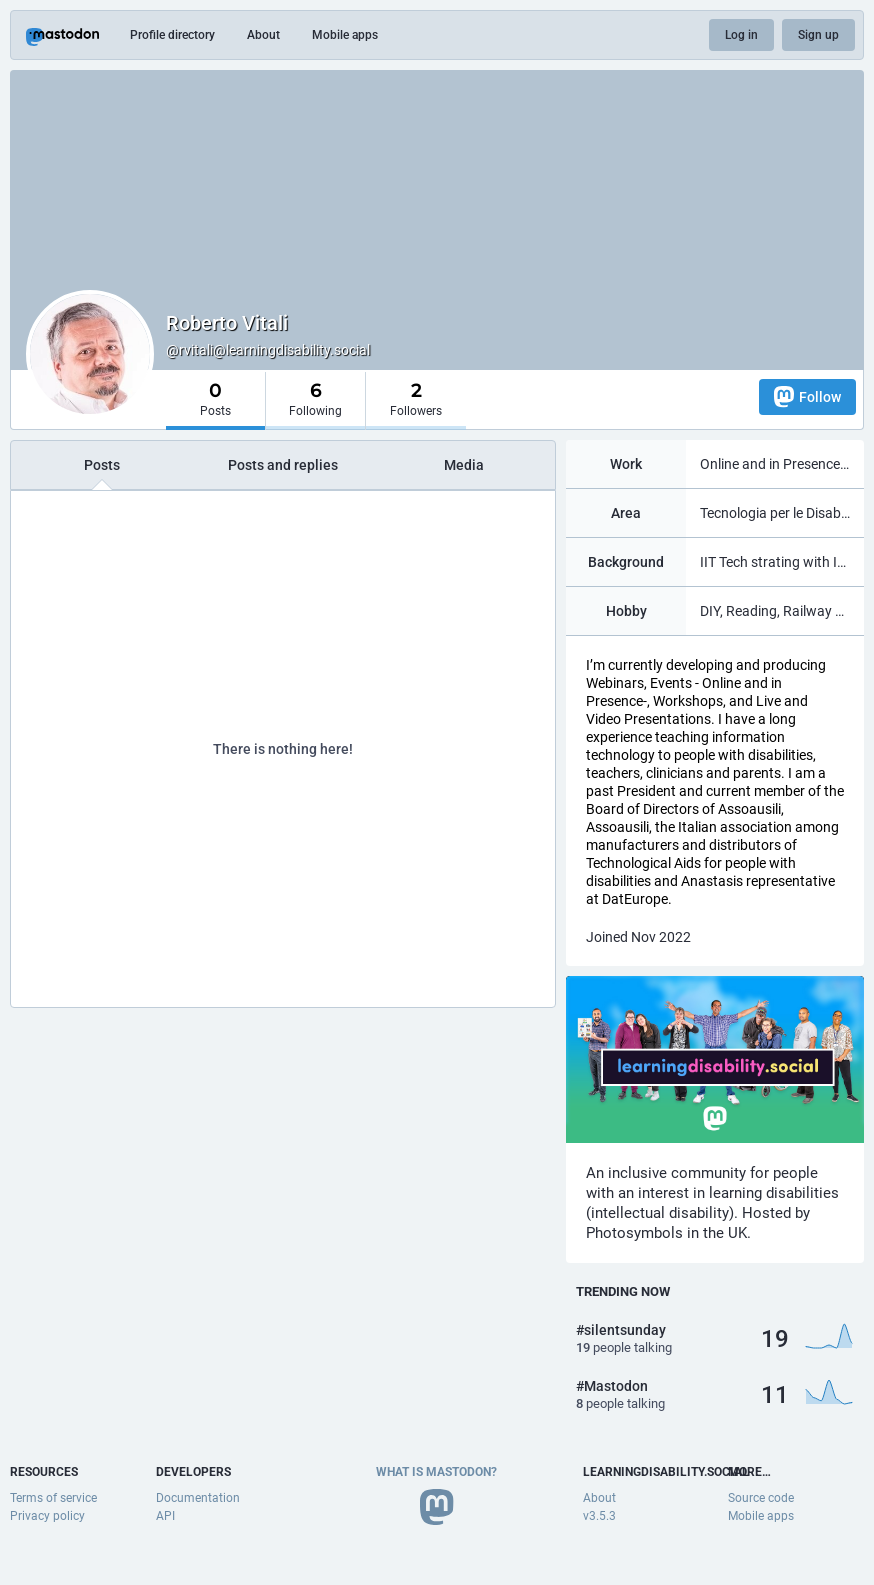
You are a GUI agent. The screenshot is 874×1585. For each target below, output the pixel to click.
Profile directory (172, 35)
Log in (741, 35)
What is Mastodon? (436, 1472)
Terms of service (53, 1498)
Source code (761, 1498)
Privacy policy (47, 1516)
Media (464, 465)
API (165, 1516)
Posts (102, 465)
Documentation (198, 1498)
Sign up (818, 35)
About (263, 35)
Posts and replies (283, 465)
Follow (807, 396)
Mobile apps (345, 35)
